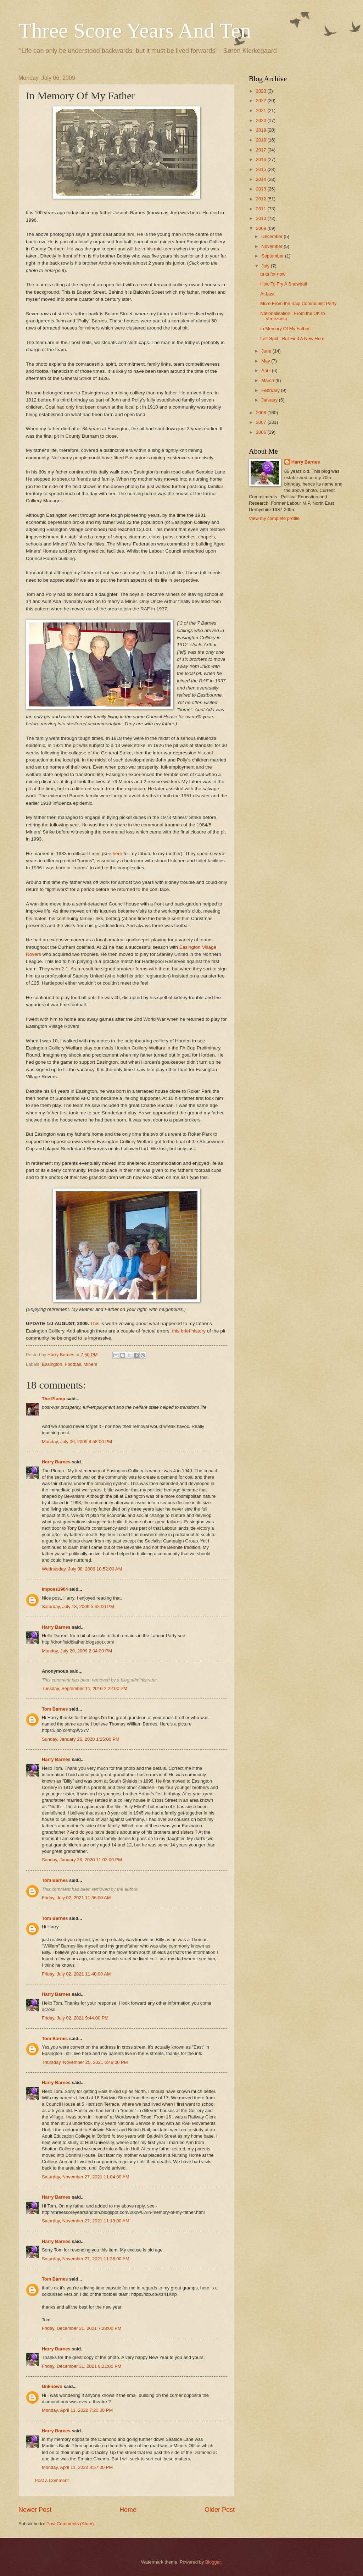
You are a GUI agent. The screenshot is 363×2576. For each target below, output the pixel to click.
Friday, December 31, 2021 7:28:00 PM (81, 2328)
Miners (90, 1364)
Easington (52, 1364)
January (270, 400)
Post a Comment (52, 2480)
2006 (261, 432)
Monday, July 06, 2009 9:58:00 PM (77, 1441)
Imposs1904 (55, 1589)
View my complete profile (274, 518)
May (266, 361)
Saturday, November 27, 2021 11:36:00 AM (85, 2258)
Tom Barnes (55, 1709)
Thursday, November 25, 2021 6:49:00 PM (85, 2062)
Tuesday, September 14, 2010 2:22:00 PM (84, 1688)
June (267, 351)
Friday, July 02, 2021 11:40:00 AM (76, 1974)
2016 (261, 159)
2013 (261, 189)
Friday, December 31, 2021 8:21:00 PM (81, 2366)
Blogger (213, 2562)
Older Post (220, 2509)
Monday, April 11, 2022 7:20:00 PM (77, 2410)
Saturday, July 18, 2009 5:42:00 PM (78, 1606)
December (272, 236)
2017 (261, 150)
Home (127, 2509)
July (265, 265)
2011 (261, 208)
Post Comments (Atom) (70, 2523)
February (271, 390)
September (273, 256)
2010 (261, 218)
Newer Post (34, 2509)
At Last (267, 294)
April (266, 370)
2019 (261, 130)
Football (73, 1364)
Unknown (52, 2386)
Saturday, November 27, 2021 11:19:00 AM (85, 2220)
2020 (261, 120)
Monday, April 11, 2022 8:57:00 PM (77, 2467)
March (268, 380)
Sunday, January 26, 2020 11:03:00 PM (82, 1859)
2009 (261, 228)
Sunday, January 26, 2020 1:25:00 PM (80, 1739)
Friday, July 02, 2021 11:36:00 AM (76, 1897)
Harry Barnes (56, 1461)
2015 (261, 169)
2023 (261, 91)
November (272, 246)
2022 (261, 100)
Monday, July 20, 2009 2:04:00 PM (77, 1650)
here (117, 853)
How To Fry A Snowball (283, 284)
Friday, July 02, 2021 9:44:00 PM (75, 2018)
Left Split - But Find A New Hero (292, 338)
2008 (261, 412)
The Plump (53, 1398)
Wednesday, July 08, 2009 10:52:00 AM (82, 1569)
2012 (261, 198)
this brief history (189, 1331)
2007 (261, 422)
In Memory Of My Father (285, 328)
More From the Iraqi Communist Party (298, 303)
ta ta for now (272, 274)
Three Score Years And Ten (134, 30)
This (95, 1323)
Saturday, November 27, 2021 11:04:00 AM (85, 2176)
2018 (261, 140)
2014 (261, 179)
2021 (261, 110)
